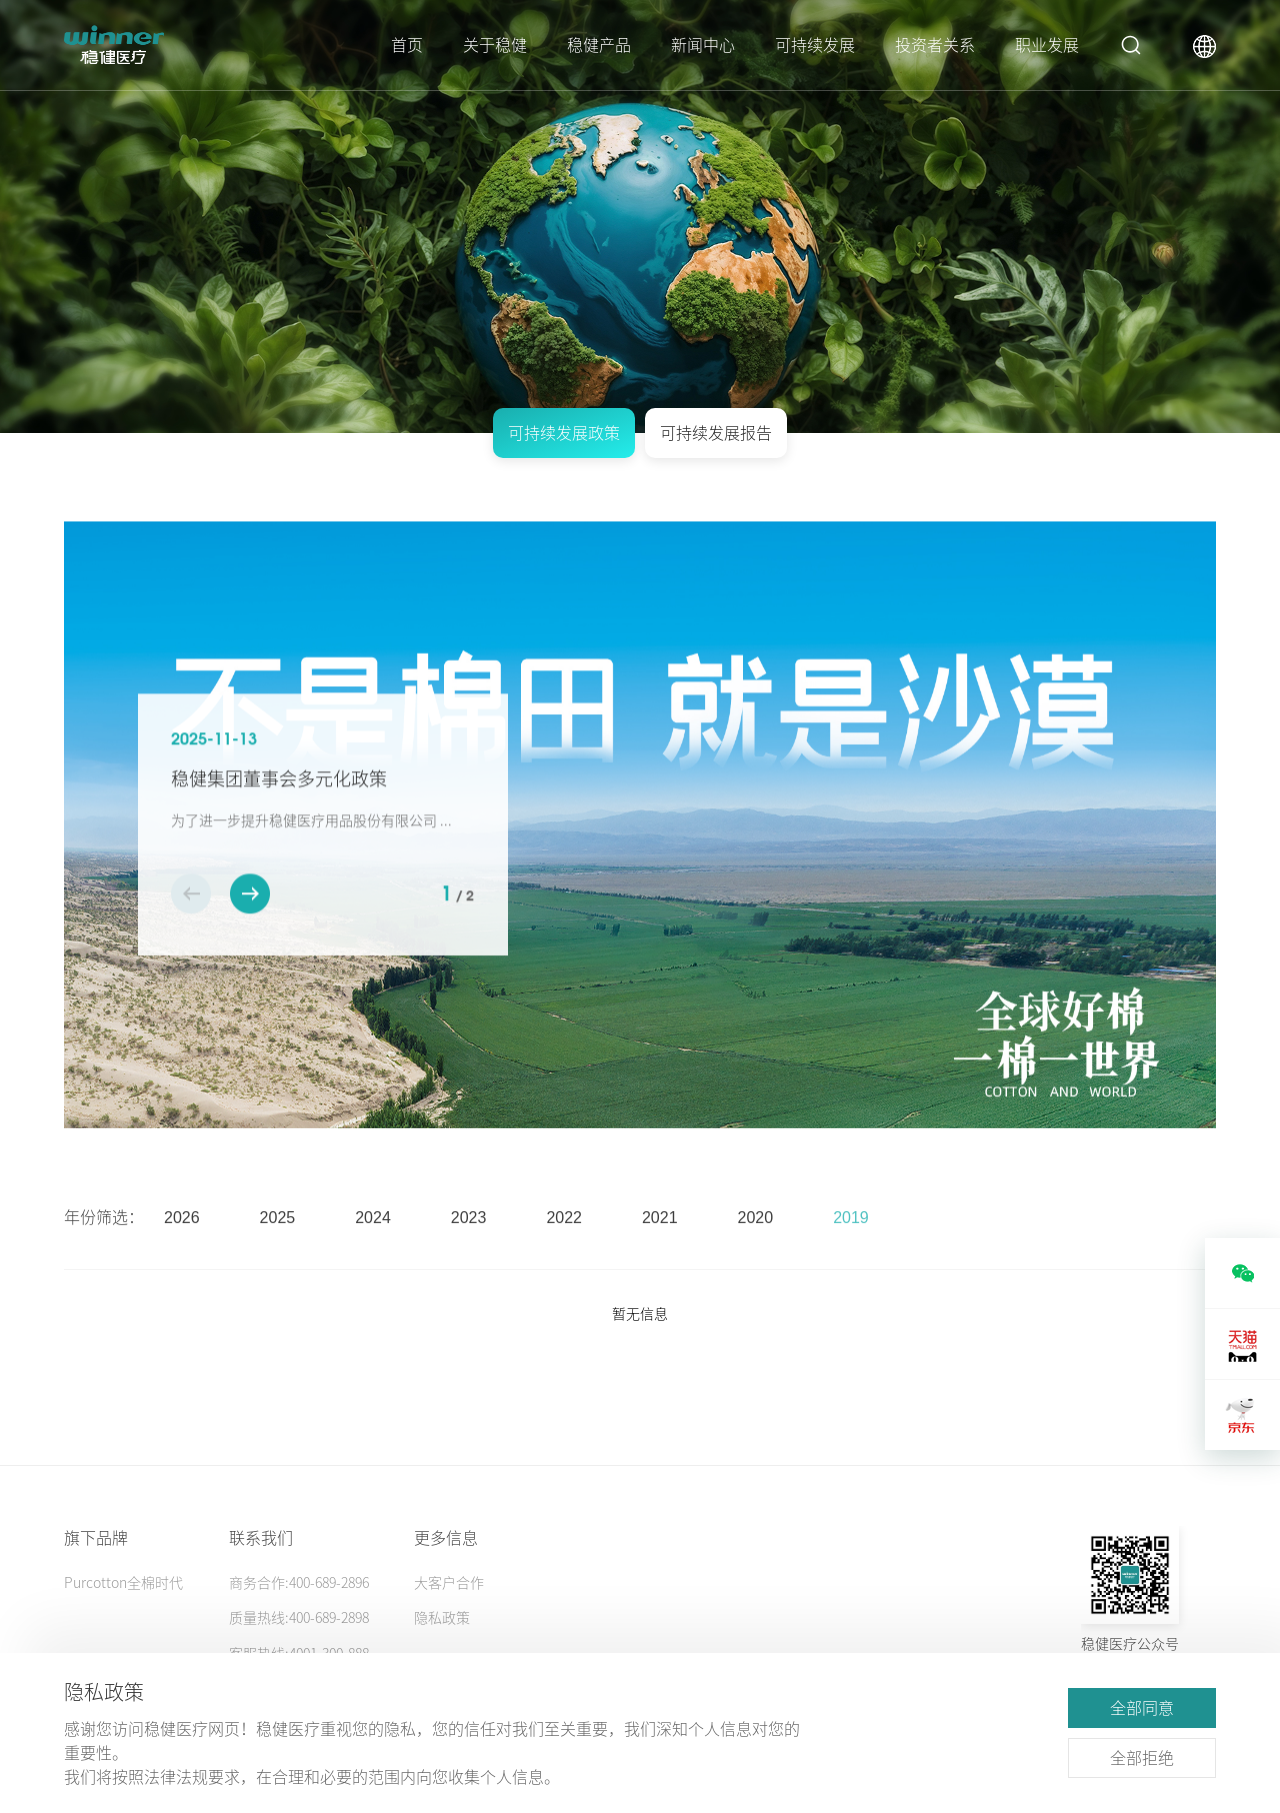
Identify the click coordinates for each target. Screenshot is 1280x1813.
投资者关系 (935, 45)
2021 (660, 1244)
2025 (278, 1244)
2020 (756, 1244)
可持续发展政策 (564, 433)
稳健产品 (599, 45)
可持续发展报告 (716, 433)
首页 (407, 45)
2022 (564, 1244)
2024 (373, 1244)
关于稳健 (495, 45)
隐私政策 (442, 1618)
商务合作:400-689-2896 (299, 1583)
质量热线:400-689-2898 (299, 1618)
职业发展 (1047, 45)
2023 (469, 1244)
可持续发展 (815, 45)
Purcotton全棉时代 (123, 1583)
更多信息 (446, 1538)
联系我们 (261, 1538)
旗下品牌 (96, 1538)
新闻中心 (703, 45)
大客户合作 (449, 1583)
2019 (851, 1244)
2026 (182, 1244)
